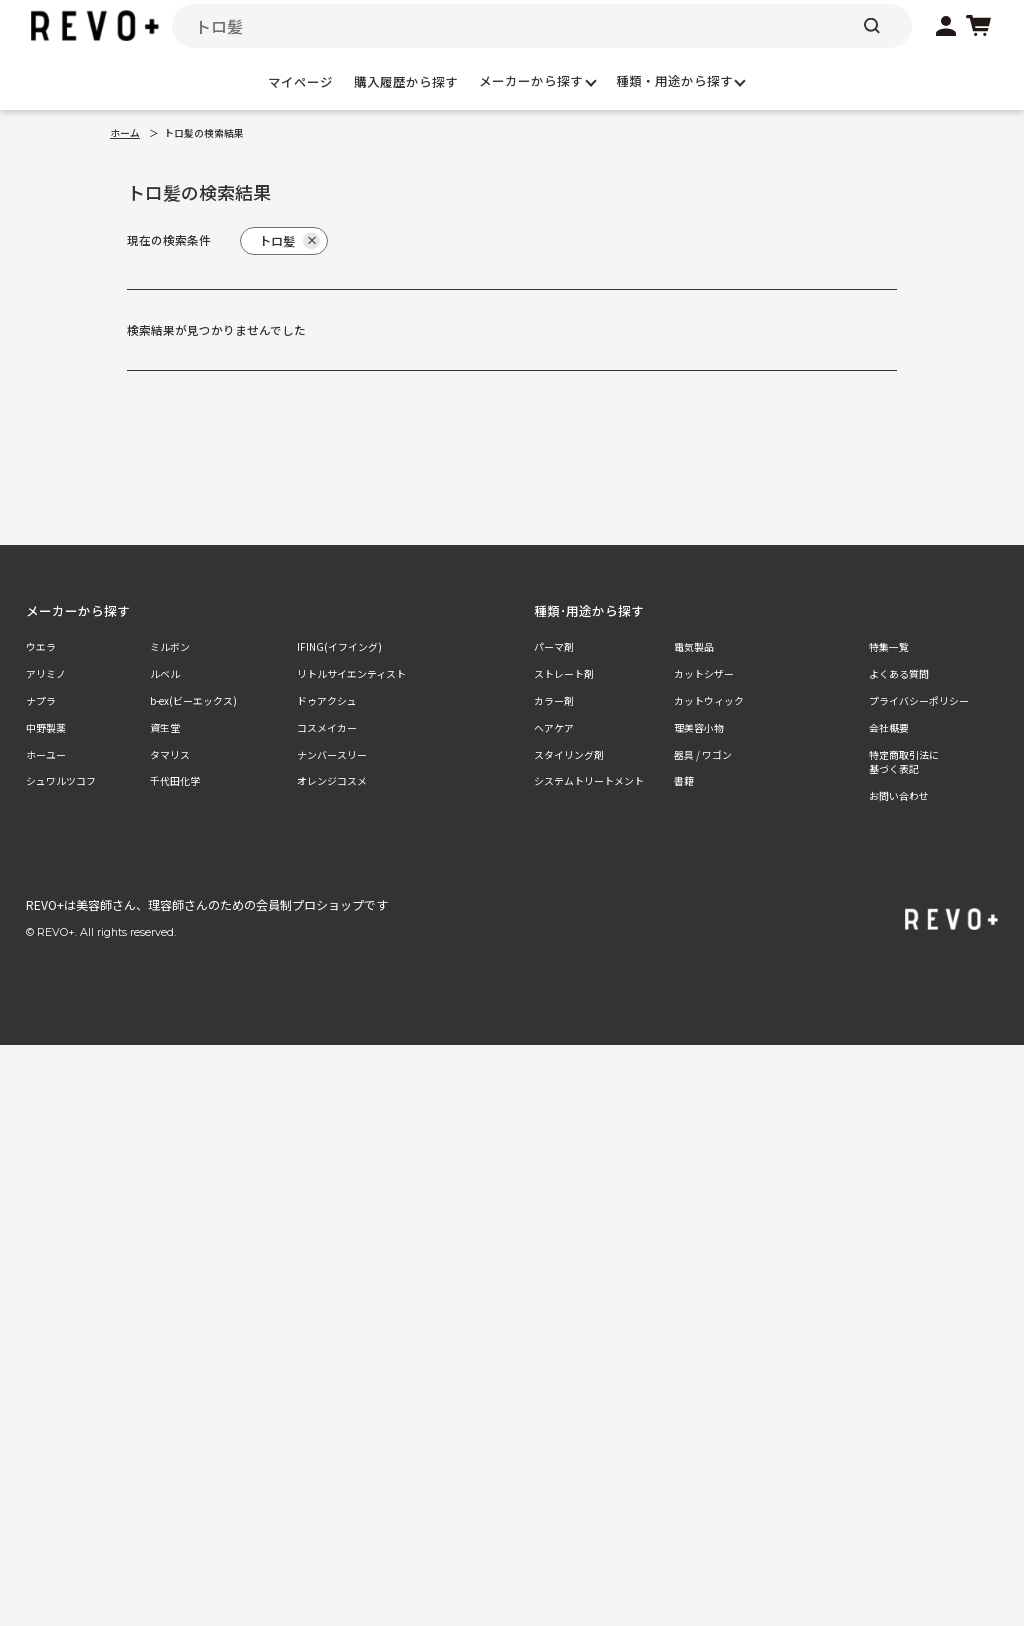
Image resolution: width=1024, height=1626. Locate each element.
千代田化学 (175, 781)
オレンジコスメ (332, 781)
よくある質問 (899, 674)
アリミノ (46, 674)
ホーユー (46, 755)
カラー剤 (554, 701)
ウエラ (41, 647)
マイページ (300, 81)
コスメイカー (327, 728)
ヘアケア (554, 728)
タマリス (170, 755)
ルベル (165, 674)
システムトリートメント (589, 781)
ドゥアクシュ (327, 701)
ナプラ (41, 701)
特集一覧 (889, 647)
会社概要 (889, 728)
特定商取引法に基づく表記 (904, 762)
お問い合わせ (899, 796)
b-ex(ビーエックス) (193, 701)
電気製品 (694, 647)
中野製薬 (46, 728)
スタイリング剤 (569, 755)
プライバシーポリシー (919, 701)
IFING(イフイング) (339, 647)
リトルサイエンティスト (351, 674)
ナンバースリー (332, 755)
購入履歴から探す (406, 81)
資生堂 (165, 728)
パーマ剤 (554, 647)
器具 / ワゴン (703, 755)
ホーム (125, 133)
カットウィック (709, 701)
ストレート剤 (564, 674)
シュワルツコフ (61, 781)
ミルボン (170, 647)
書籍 (684, 781)
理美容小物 (699, 728)
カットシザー (704, 674)
